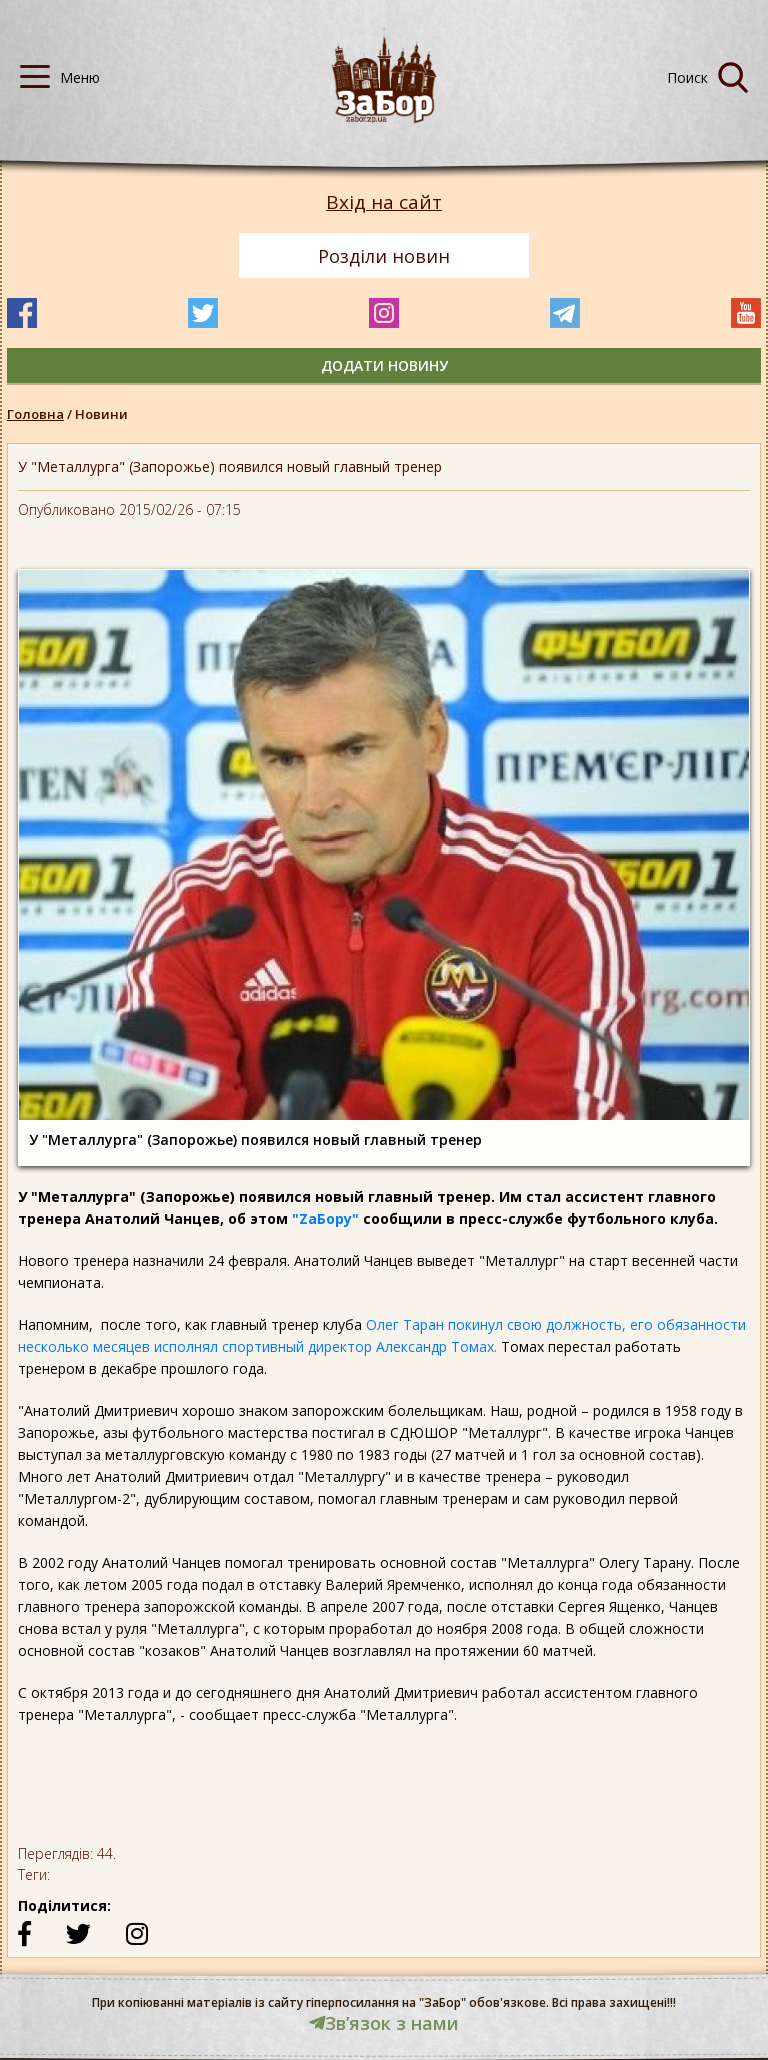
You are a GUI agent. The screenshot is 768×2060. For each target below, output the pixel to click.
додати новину (384, 365)
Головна (35, 414)
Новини (101, 414)
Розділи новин (384, 256)
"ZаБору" (323, 1218)
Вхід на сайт (384, 202)
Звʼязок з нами (384, 2023)
